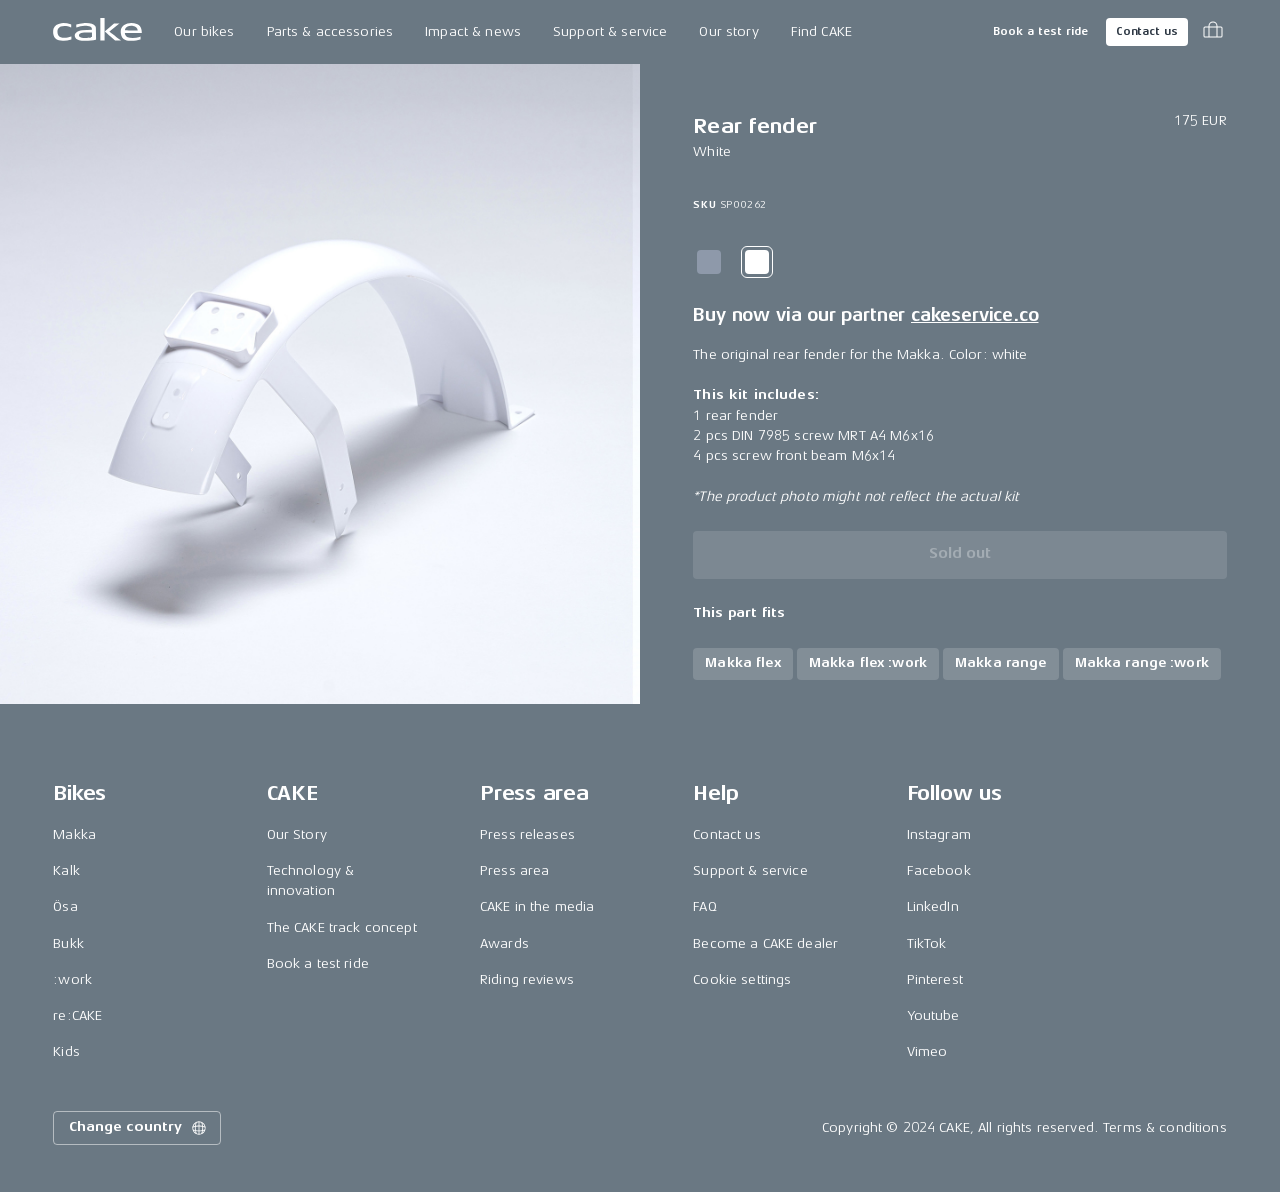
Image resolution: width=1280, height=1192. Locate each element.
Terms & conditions (1165, 1127)
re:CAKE (77, 1015)
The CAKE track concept (342, 927)
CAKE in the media (537, 906)
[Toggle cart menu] (1213, 32)
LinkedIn (933, 906)
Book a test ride (1040, 31)
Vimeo (927, 1051)
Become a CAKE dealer (765, 943)
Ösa (65, 906)
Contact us (1147, 31)
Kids (66, 1051)
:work (72, 979)
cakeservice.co (974, 315)
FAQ (704, 906)
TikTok (927, 943)
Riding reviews (527, 979)
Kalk (66, 870)
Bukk (68, 943)
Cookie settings (742, 979)
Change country (139, 1128)
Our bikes (204, 31)
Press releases (527, 834)
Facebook (939, 870)
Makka (74, 834)
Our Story (297, 834)
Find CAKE (821, 31)
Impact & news (473, 31)
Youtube (933, 1015)
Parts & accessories (330, 31)
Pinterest (935, 979)
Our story (728, 31)
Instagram (939, 834)
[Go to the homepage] (97, 32)
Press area (514, 870)
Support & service (610, 31)
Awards (504, 943)
